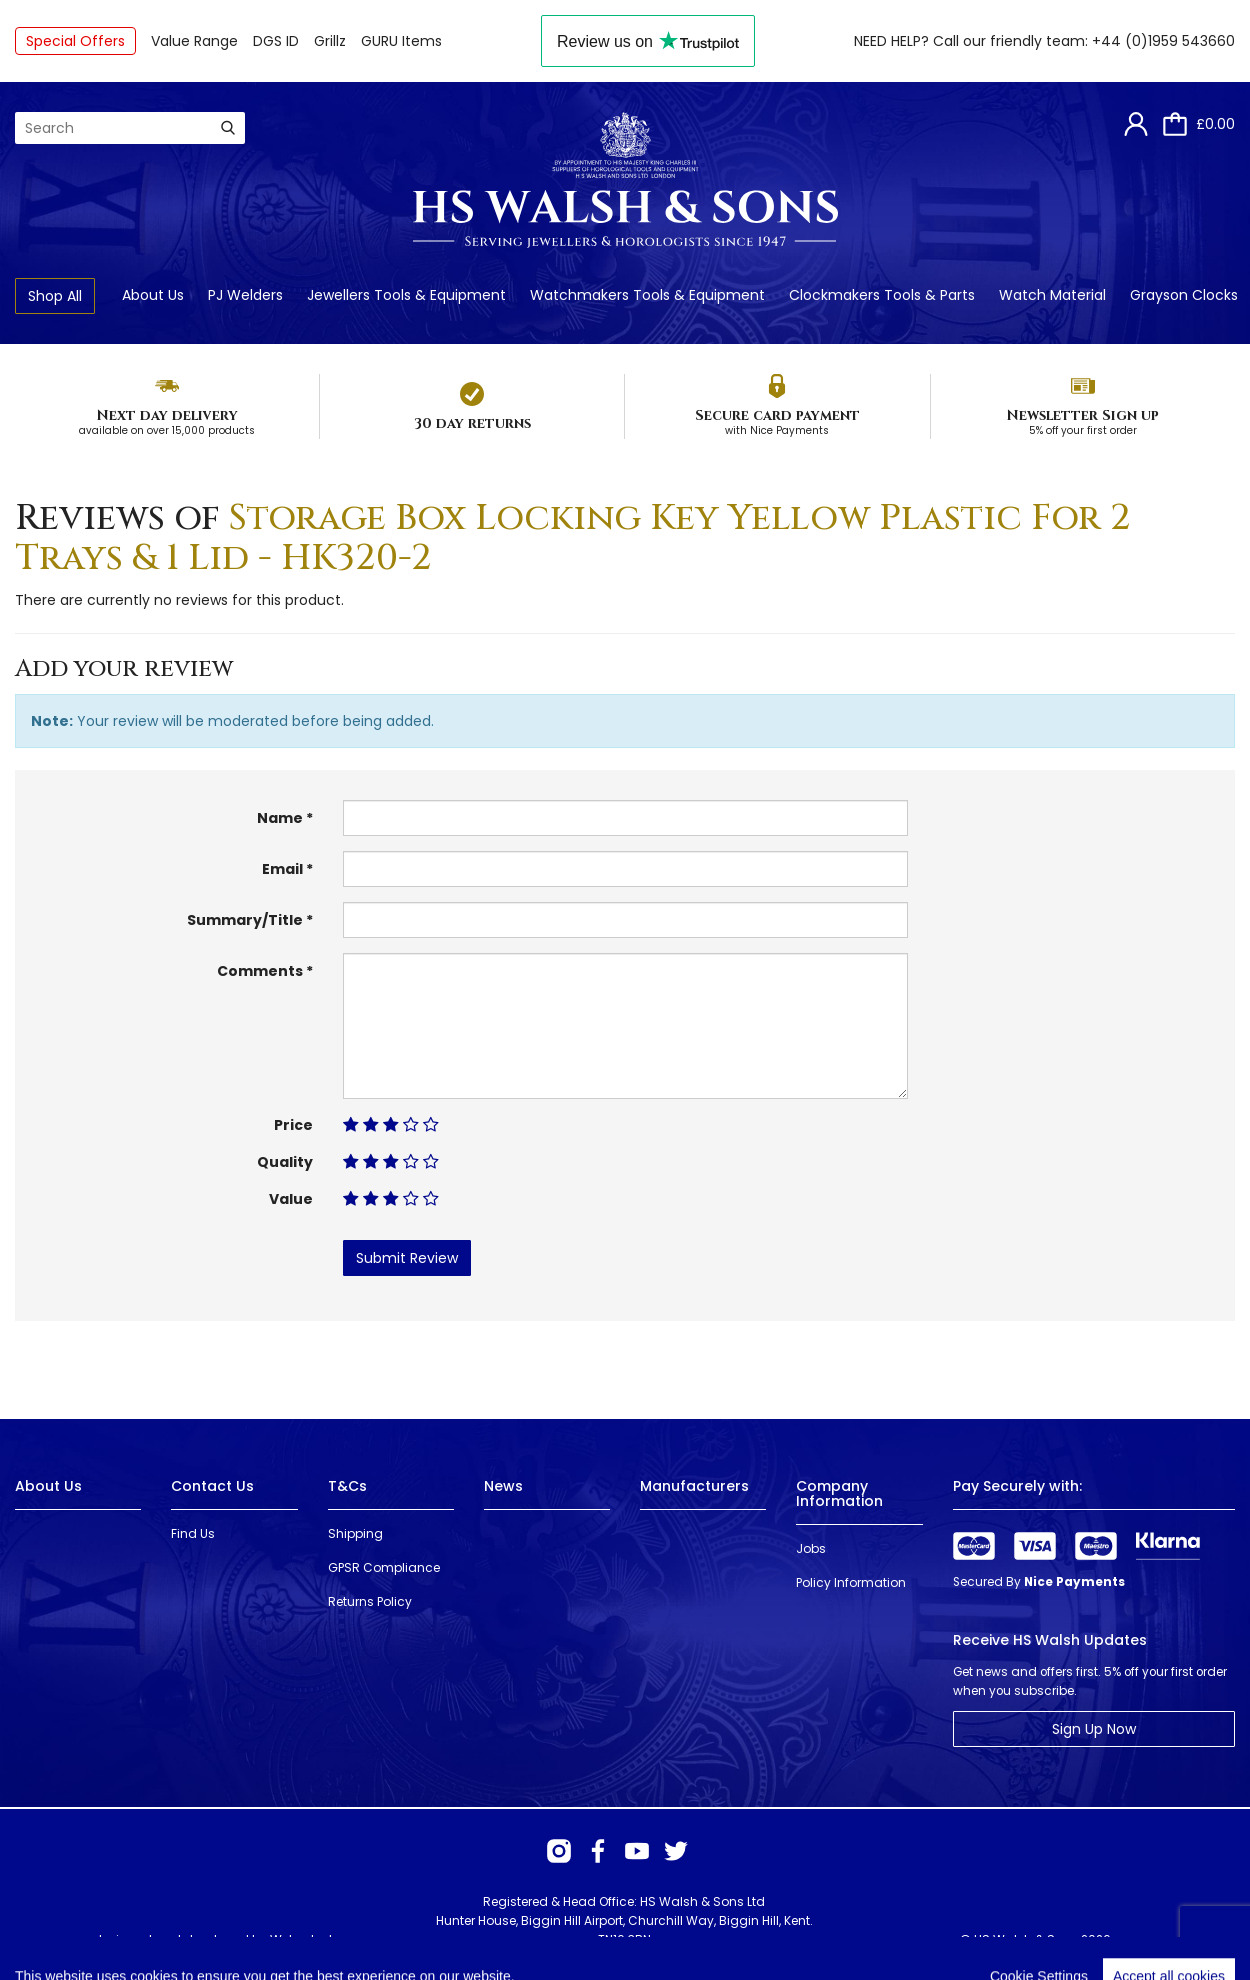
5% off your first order (1083, 430)
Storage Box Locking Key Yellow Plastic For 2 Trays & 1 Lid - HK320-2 (573, 538)
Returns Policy (370, 1601)
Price (293, 1125)
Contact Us (212, 1486)
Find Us (193, 1533)
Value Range (194, 41)
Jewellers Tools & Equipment (406, 295)
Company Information (839, 1493)
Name (280, 818)
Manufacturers (694, 1486)
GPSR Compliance (384, 1567)
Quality (285, 1162)
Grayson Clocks (1184, 295)
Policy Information (851, 1582)
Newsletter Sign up (1082, 415)
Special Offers (75, 41)
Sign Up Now (1094, 1729)
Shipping (355, 1533)
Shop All (55, 296)
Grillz (330, 41)
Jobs (811, 1548)
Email (282, 869)
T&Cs (347, 1486)
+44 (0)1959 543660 (1163, 41)
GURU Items (401, 41)
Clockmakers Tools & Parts (882, 295)
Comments (260, 971)
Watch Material (1052, 295)
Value (291, 1199)
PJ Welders (245, 295)
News (503, 1486)
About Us (153, 295)
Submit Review (407, 1258)
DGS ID (276, 41)
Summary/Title (245, 920)
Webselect (301, 1939)
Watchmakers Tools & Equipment (647, 295)
